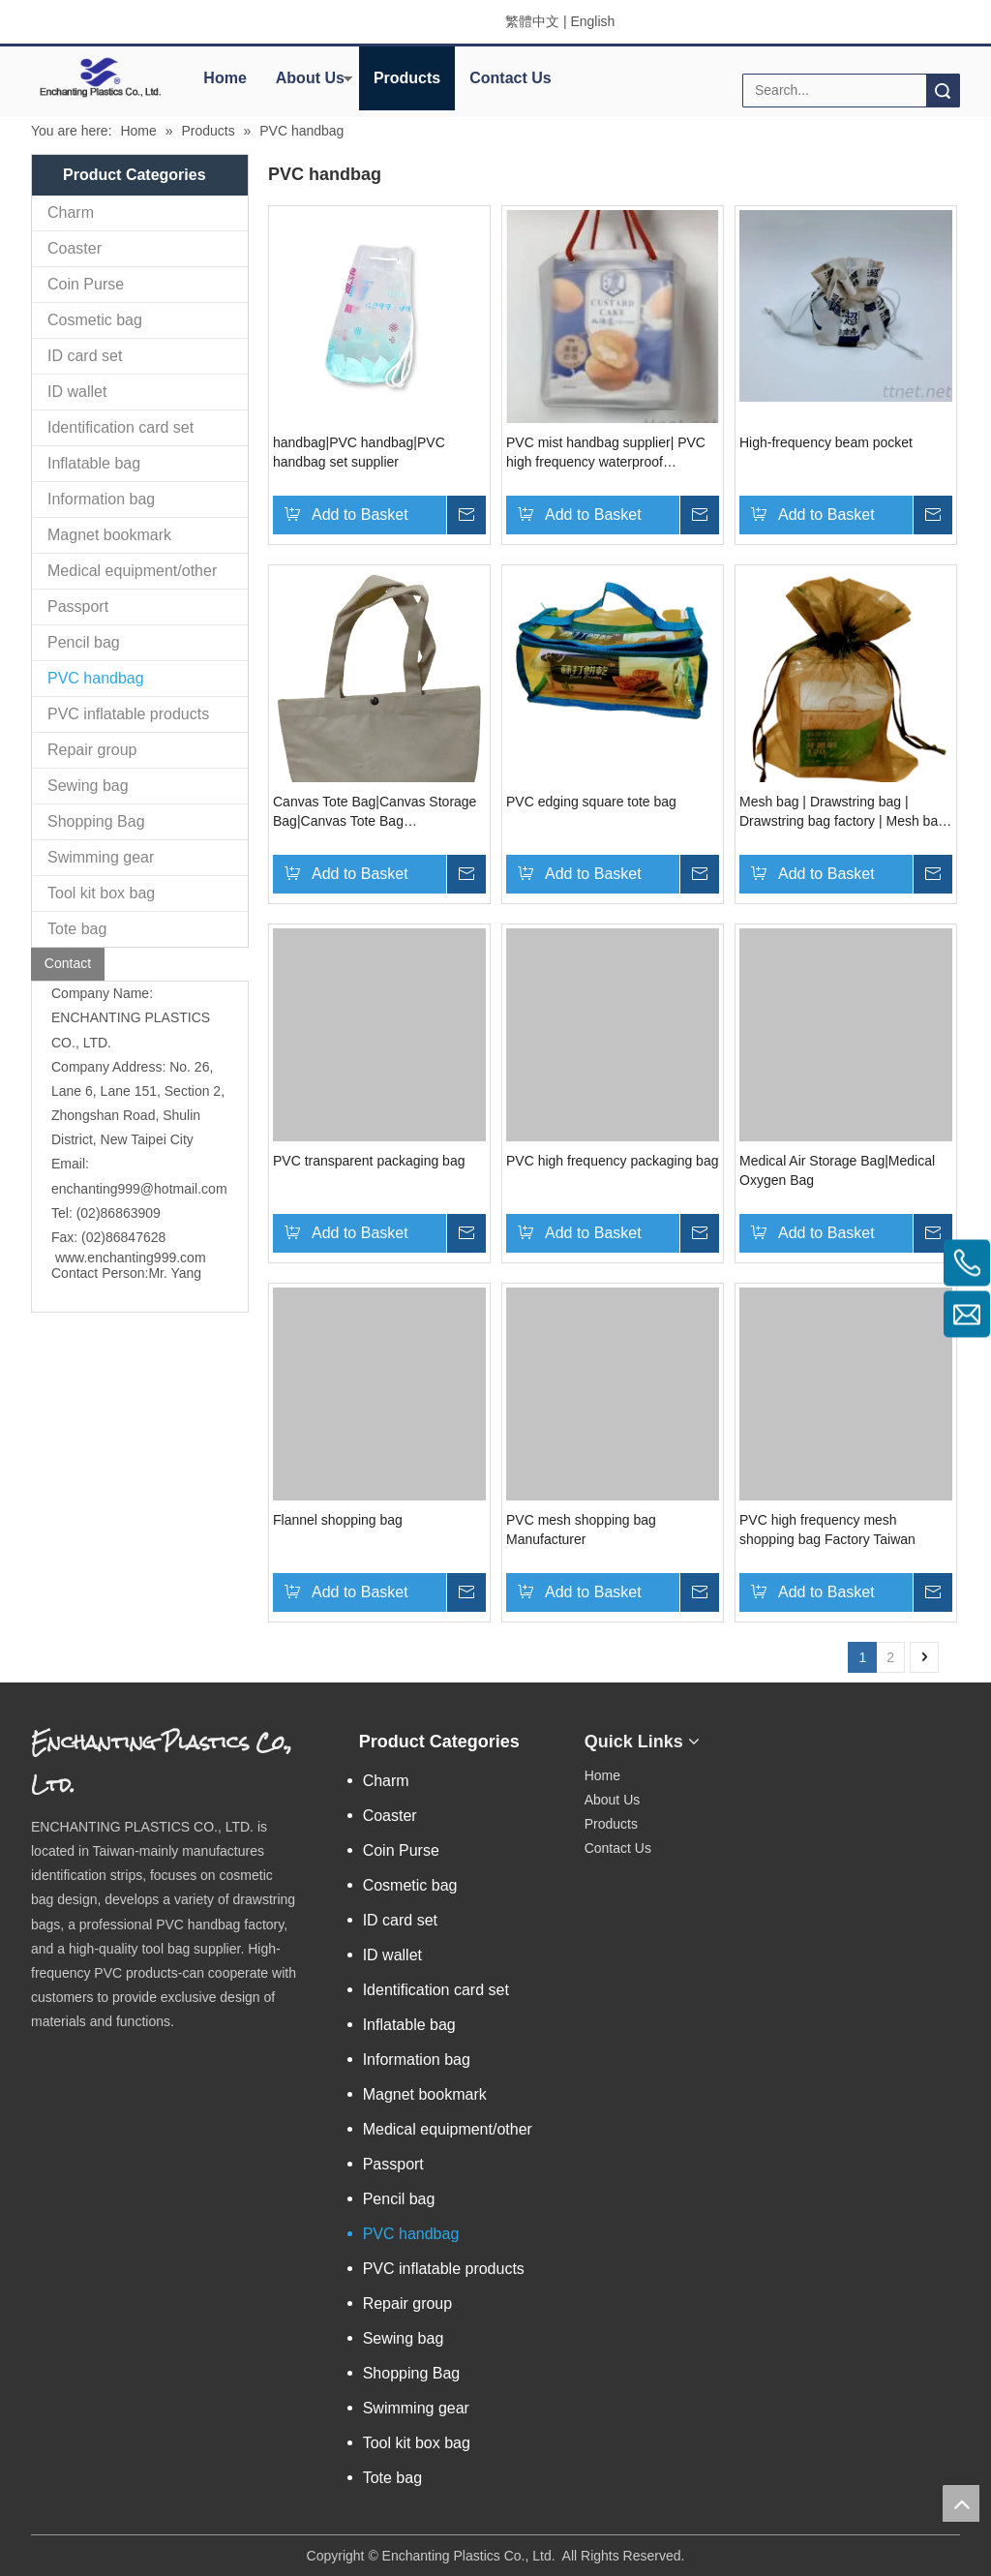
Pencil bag (83, 642)
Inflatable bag (93, 463)
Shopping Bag (96, 821)
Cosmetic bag (94, 320)
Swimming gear (100, 857)
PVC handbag (95, 678)
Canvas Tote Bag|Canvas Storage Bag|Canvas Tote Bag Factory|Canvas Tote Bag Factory (374, 812)
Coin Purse (85, 284)
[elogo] (100, 77)
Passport (77, 606)
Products (407, 78)
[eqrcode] (774, 1734)
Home (224, 78)
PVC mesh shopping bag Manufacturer (581, 1529)
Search (942, 90)
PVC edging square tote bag (591, 801)
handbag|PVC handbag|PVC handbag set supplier (359, 452)
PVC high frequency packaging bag (612, 1160)
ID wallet (76, 391)
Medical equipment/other (132, 570)
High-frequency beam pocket (826, 442)
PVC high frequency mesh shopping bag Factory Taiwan (827, 1529)
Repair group (92, 750)
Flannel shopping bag (338, 1520)
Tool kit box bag (101, 893)
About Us (310, 78)
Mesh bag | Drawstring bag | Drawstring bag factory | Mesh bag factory (842, 812)
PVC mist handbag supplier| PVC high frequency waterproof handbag (606, 453)
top (961, 2503)
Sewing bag (88, 785)
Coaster (74, 248)
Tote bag (76, 929)
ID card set (84, 356)
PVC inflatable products (128, 714)
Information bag (101, 499)
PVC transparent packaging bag (369, 1160)
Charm (70, 212)
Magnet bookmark (109, 535)
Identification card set (120, 427)
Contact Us (510, 78)
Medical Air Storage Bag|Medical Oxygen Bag (837, 1170)
